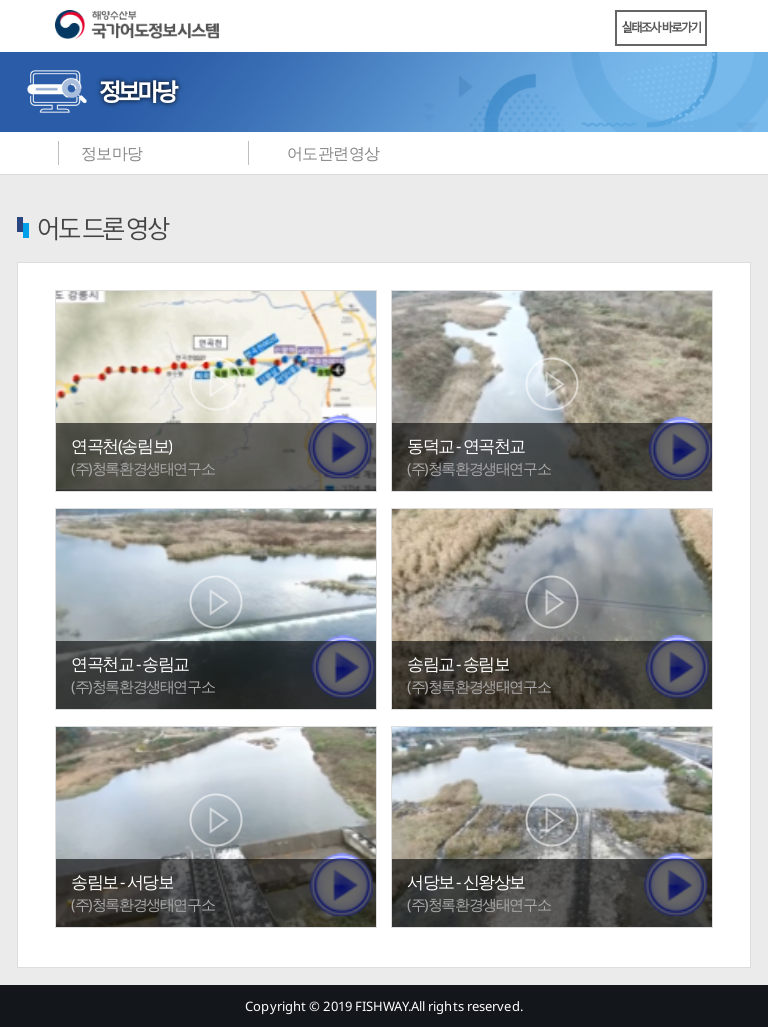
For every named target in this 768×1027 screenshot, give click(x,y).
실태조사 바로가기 (661, 27)
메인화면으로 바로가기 (30, 153)
